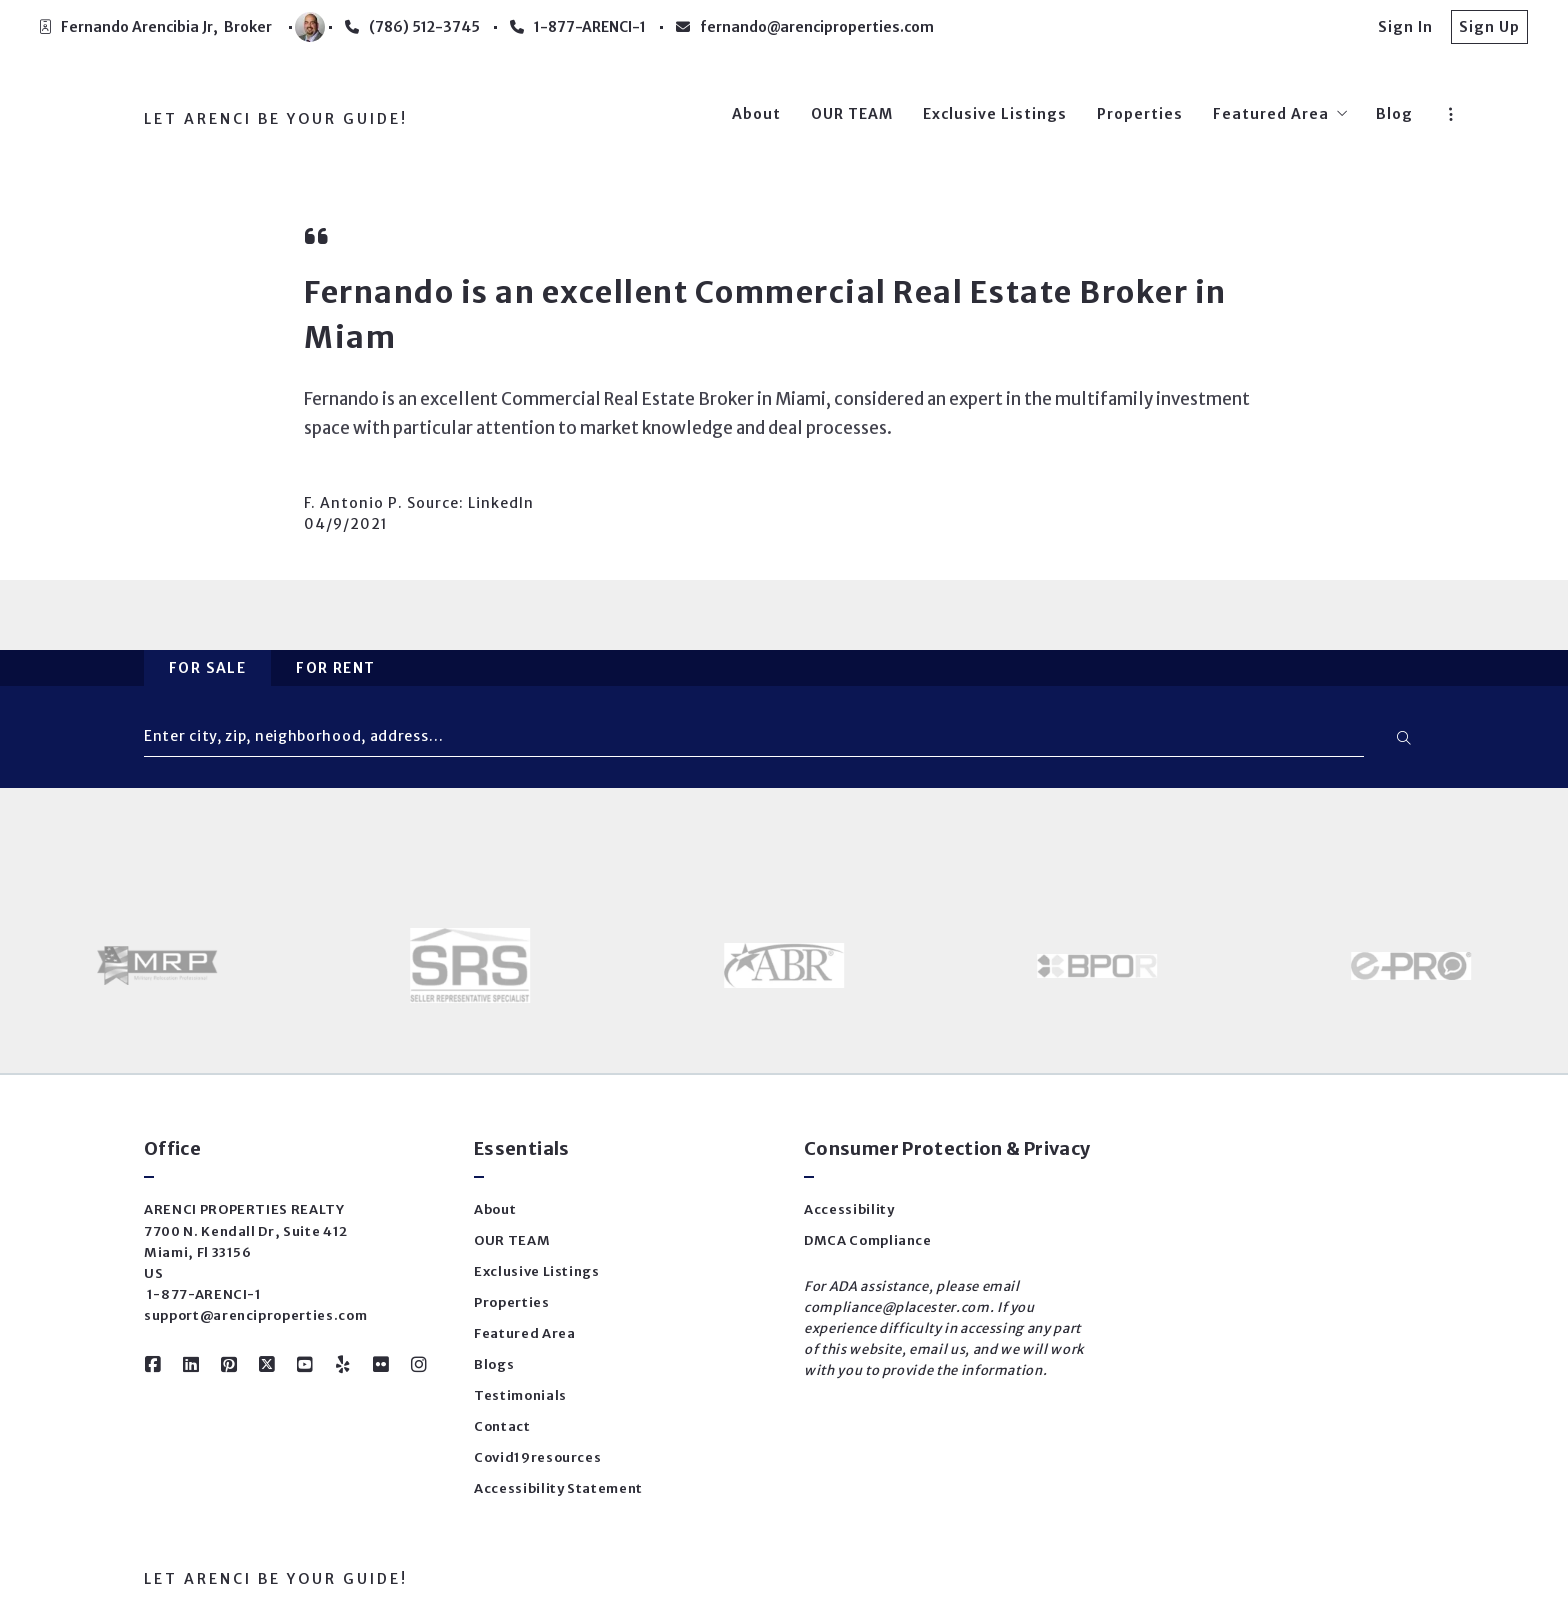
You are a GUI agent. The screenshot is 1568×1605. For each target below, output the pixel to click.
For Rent (335, 668)
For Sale (207, 668)
